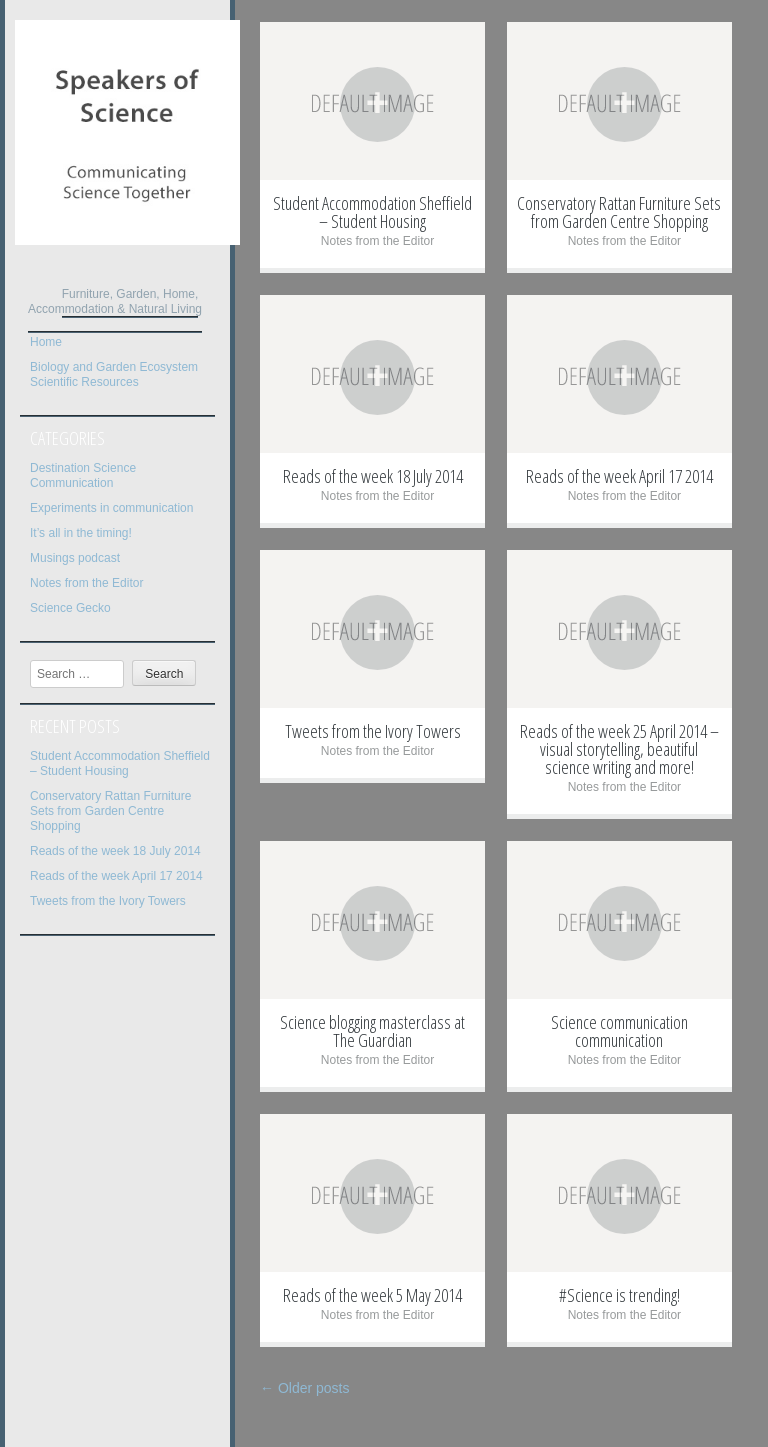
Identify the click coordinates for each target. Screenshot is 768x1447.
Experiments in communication (111, 508)
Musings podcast (75, 558)
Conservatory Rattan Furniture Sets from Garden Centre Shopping (110, 811)
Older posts (304, 1388)
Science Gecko (70, 608)
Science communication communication (619, 1031)
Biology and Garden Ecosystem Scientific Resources (114, 374)
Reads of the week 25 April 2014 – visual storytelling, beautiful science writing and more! (619, 749)
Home (46, 342)
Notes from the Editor (86, 583)
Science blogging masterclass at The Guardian (372, 1031)
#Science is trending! (619, 1295)
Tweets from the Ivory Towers (108, 901)
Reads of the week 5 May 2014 (372, 1295)
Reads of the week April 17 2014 (116, 876)
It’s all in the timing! (81, 533)
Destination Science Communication (83, 475)
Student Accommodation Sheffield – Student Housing (120, 763)
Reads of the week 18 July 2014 (115, 851)
